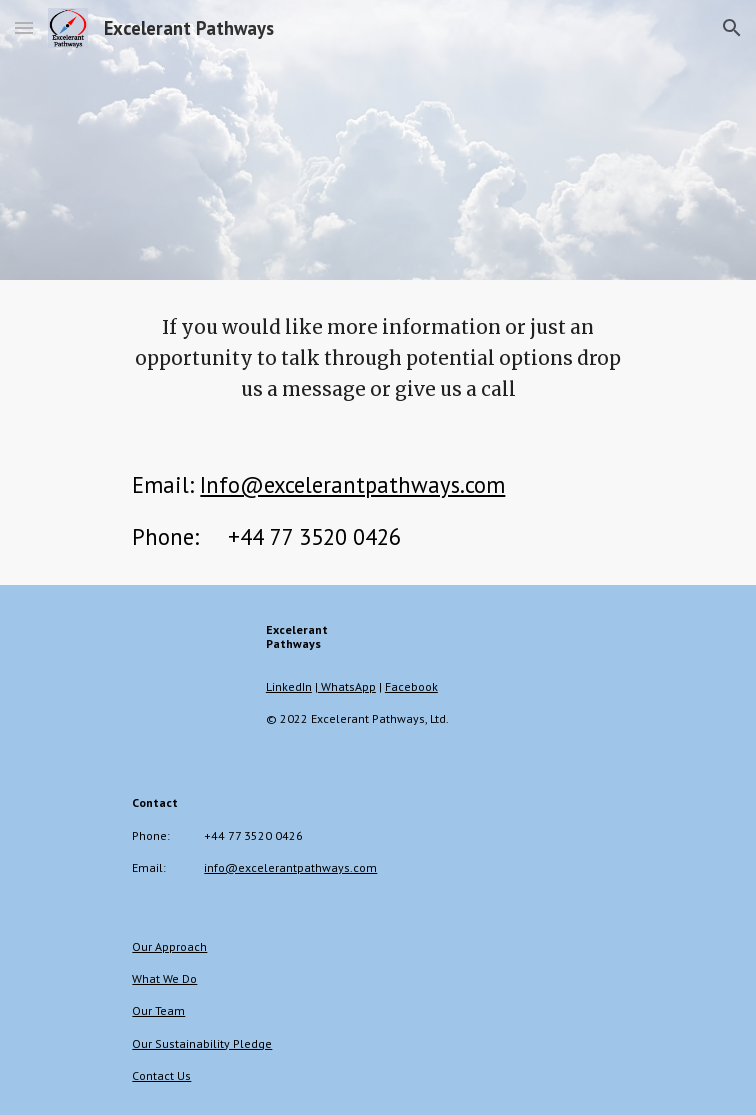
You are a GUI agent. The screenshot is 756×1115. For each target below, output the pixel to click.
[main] (377, 358)
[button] (24, 27)
